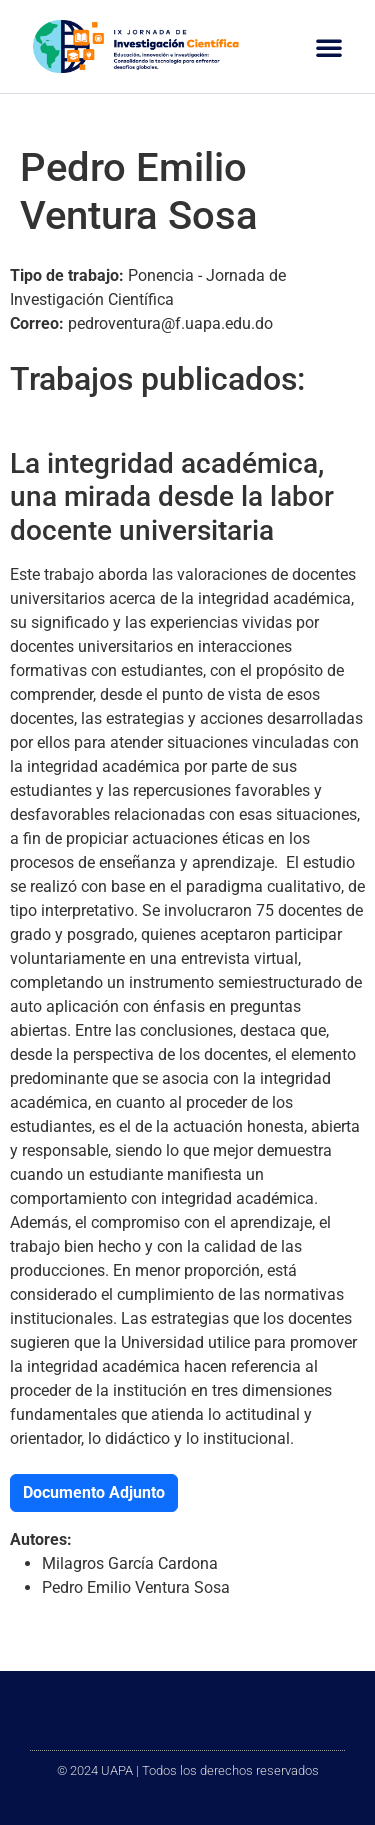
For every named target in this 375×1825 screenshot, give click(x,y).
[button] (329, 47)
